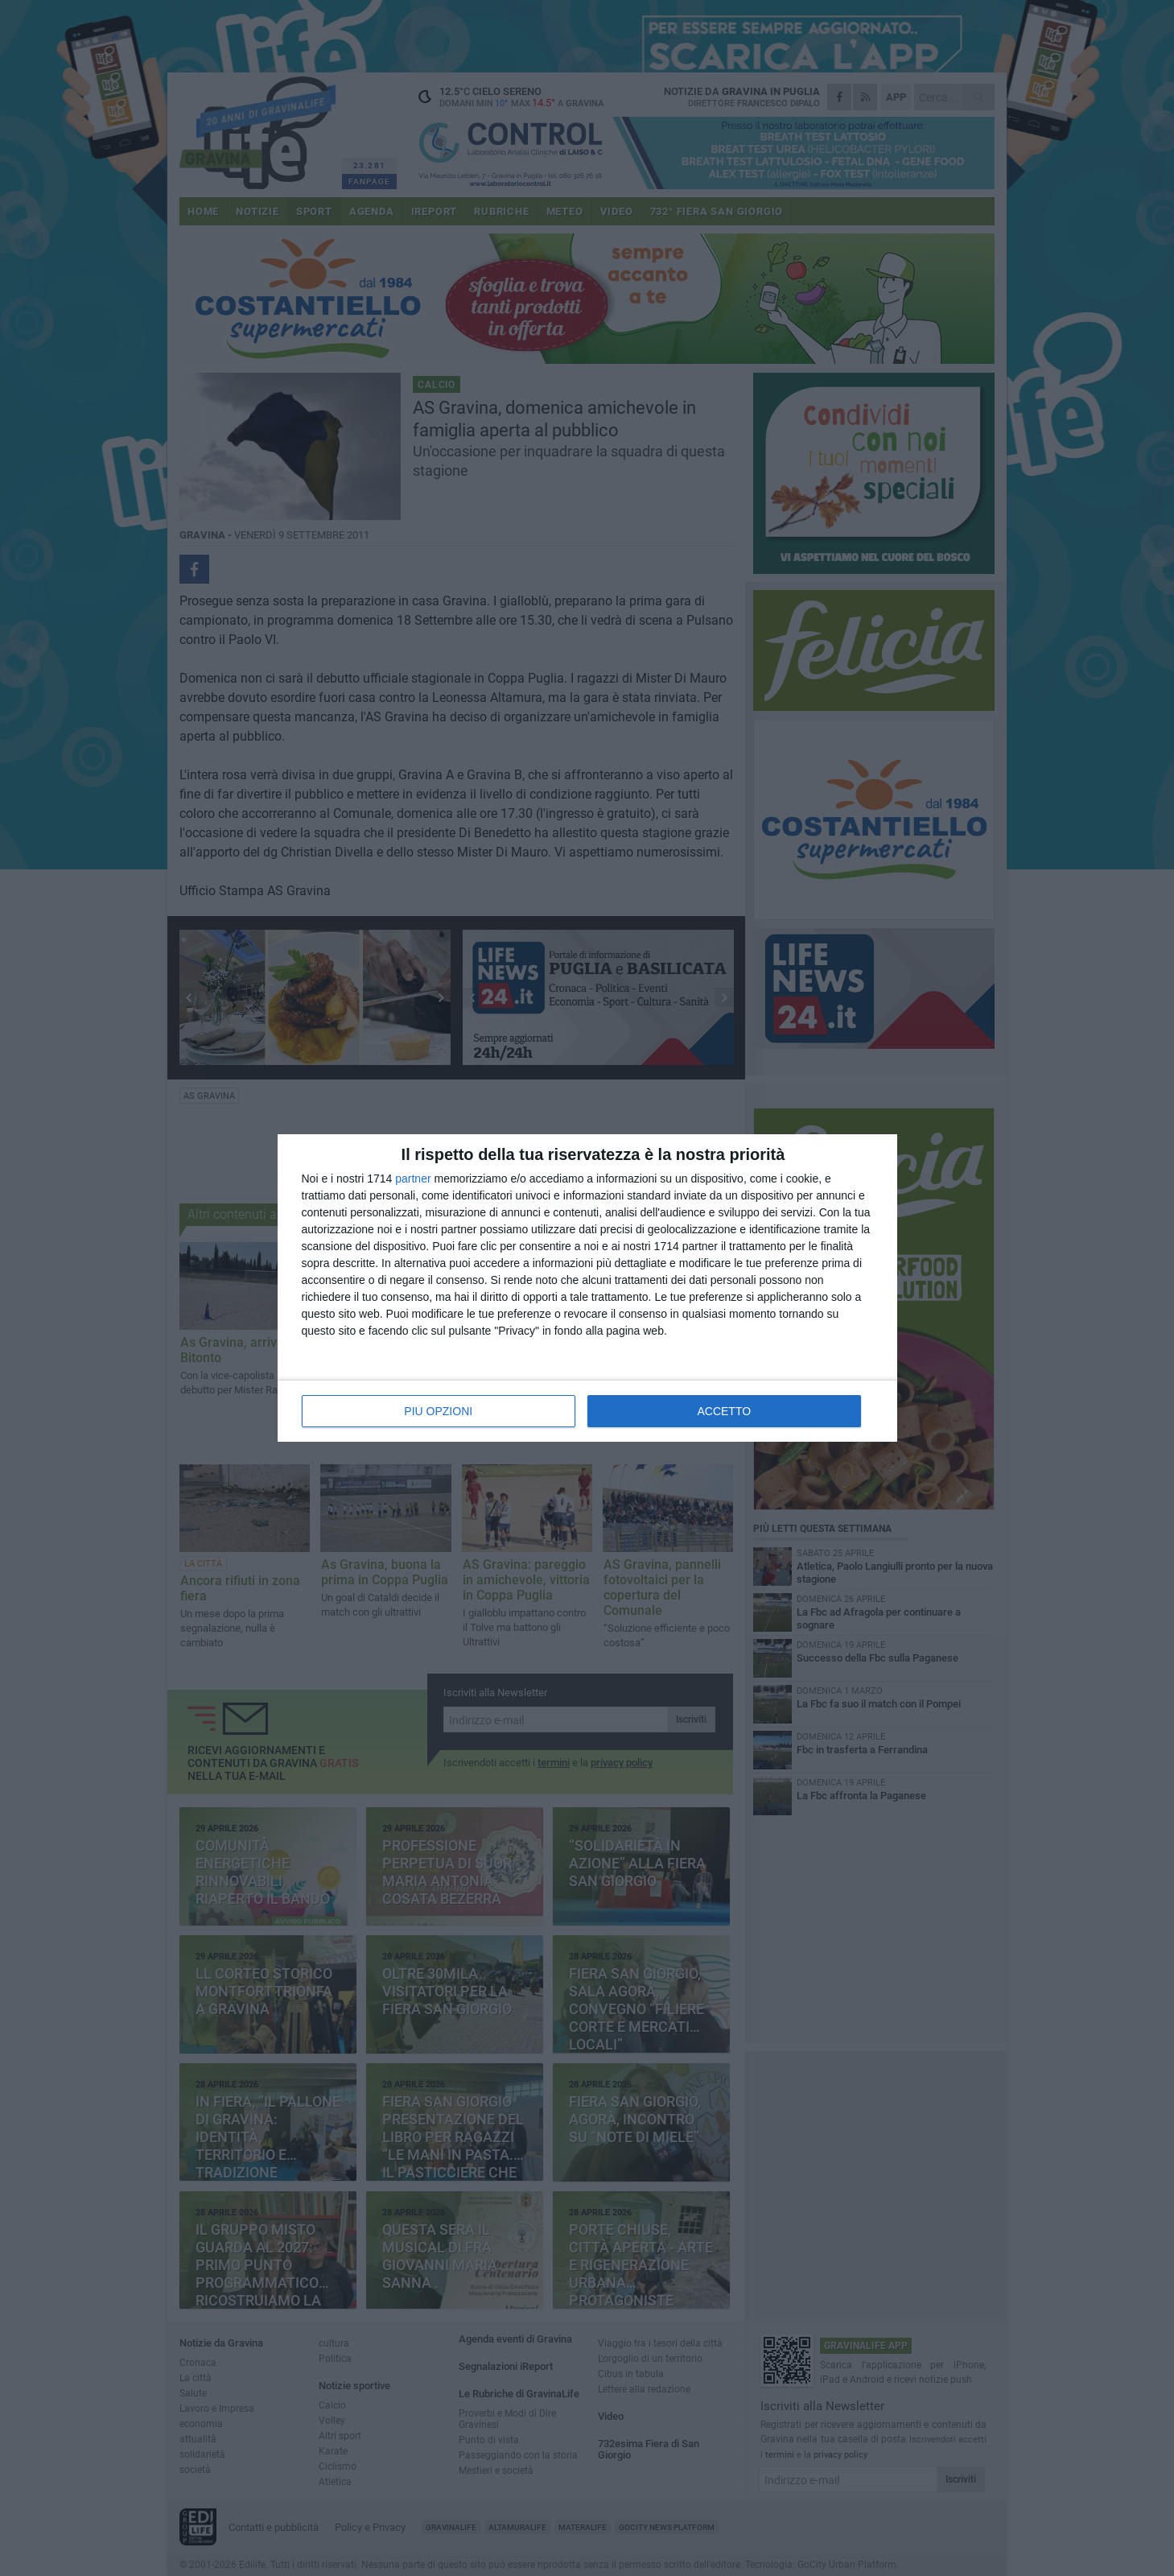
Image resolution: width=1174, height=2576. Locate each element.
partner (412, 1178)
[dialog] (587, 1288)
